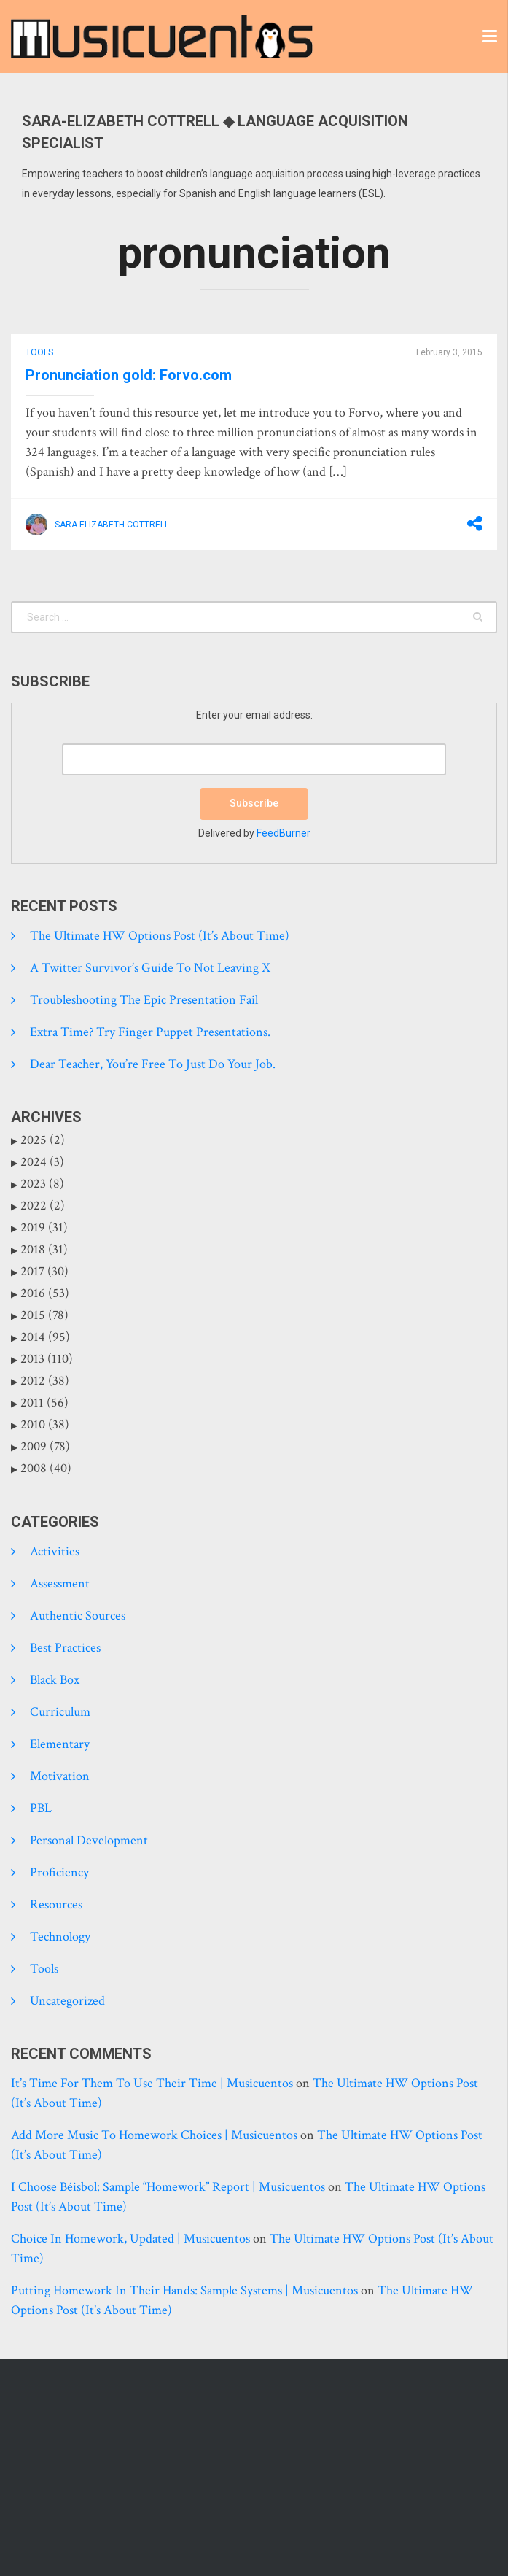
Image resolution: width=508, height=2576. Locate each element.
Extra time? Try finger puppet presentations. (150, 1032)
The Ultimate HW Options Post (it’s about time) (159, 935)
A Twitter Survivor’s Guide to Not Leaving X (150, 967)
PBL (41, 1808)
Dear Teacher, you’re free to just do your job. (153, 1064)
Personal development (89, 1840)
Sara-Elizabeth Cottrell (112, 524)
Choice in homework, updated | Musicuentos (130, 2238)
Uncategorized (67, 2000)
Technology (60, 1936)
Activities (54, 1551)
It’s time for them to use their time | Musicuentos (152, 2083)
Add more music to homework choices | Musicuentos (154, 2135)
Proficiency (59, 1872)
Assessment (60, 1583)
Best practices (65, 1647)
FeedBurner (283, 833)
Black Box (54, 1679)
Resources (56, 1904)
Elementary (60, 1744)
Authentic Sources (77, 1615)
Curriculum (60, 1711)
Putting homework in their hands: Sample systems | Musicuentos (184, 2290)
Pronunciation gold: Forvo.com (129, 375)
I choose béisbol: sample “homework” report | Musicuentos (168, 2186)
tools (39, 352)
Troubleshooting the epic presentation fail (144, 999)
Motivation (60, 1776)
